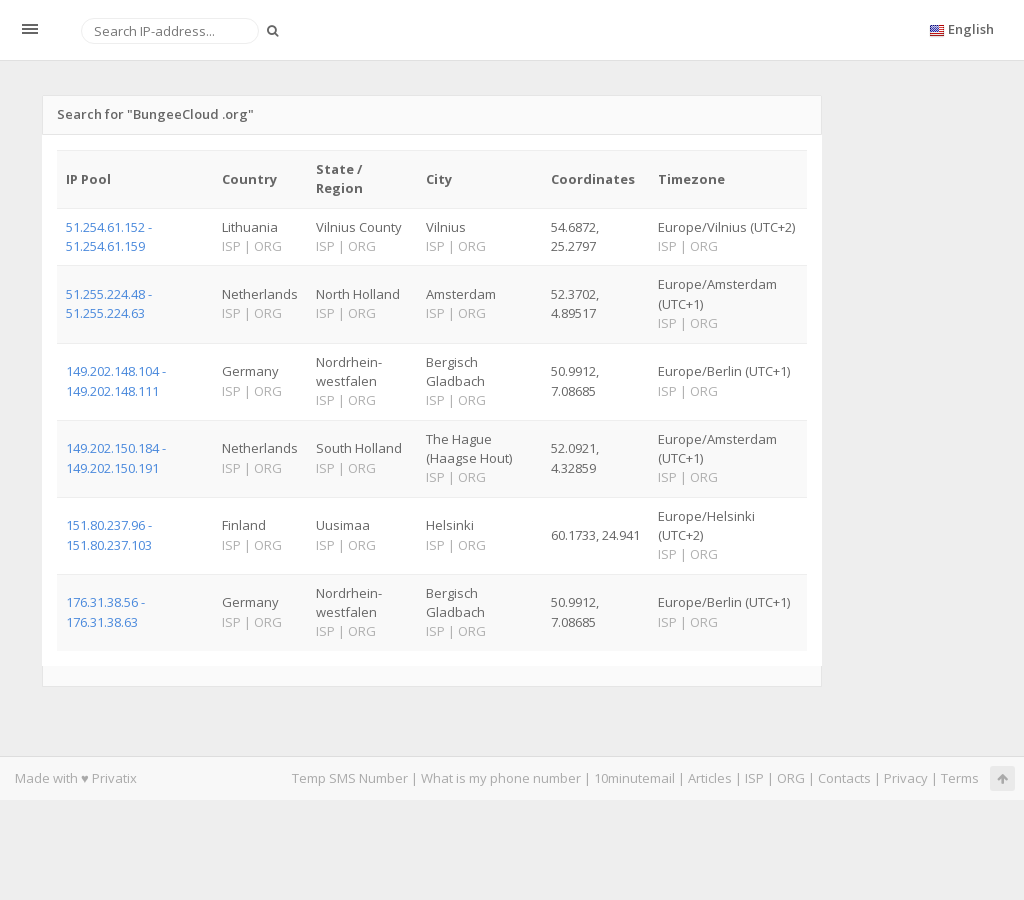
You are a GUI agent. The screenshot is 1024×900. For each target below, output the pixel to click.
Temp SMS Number (350, 778)
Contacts (844, 778)
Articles (710, 778)
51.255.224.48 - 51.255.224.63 (109, 303)
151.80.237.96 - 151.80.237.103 (109, 534)
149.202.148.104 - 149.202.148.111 (116, 380)
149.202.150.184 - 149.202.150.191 (116, 457)
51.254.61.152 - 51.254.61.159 (109, 236)
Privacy (906, 778)
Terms (960, 778)
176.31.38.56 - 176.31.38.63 (105, 611)
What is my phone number (501, 778)
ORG (791, 778)
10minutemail (634, 778)
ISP (756, 778)
